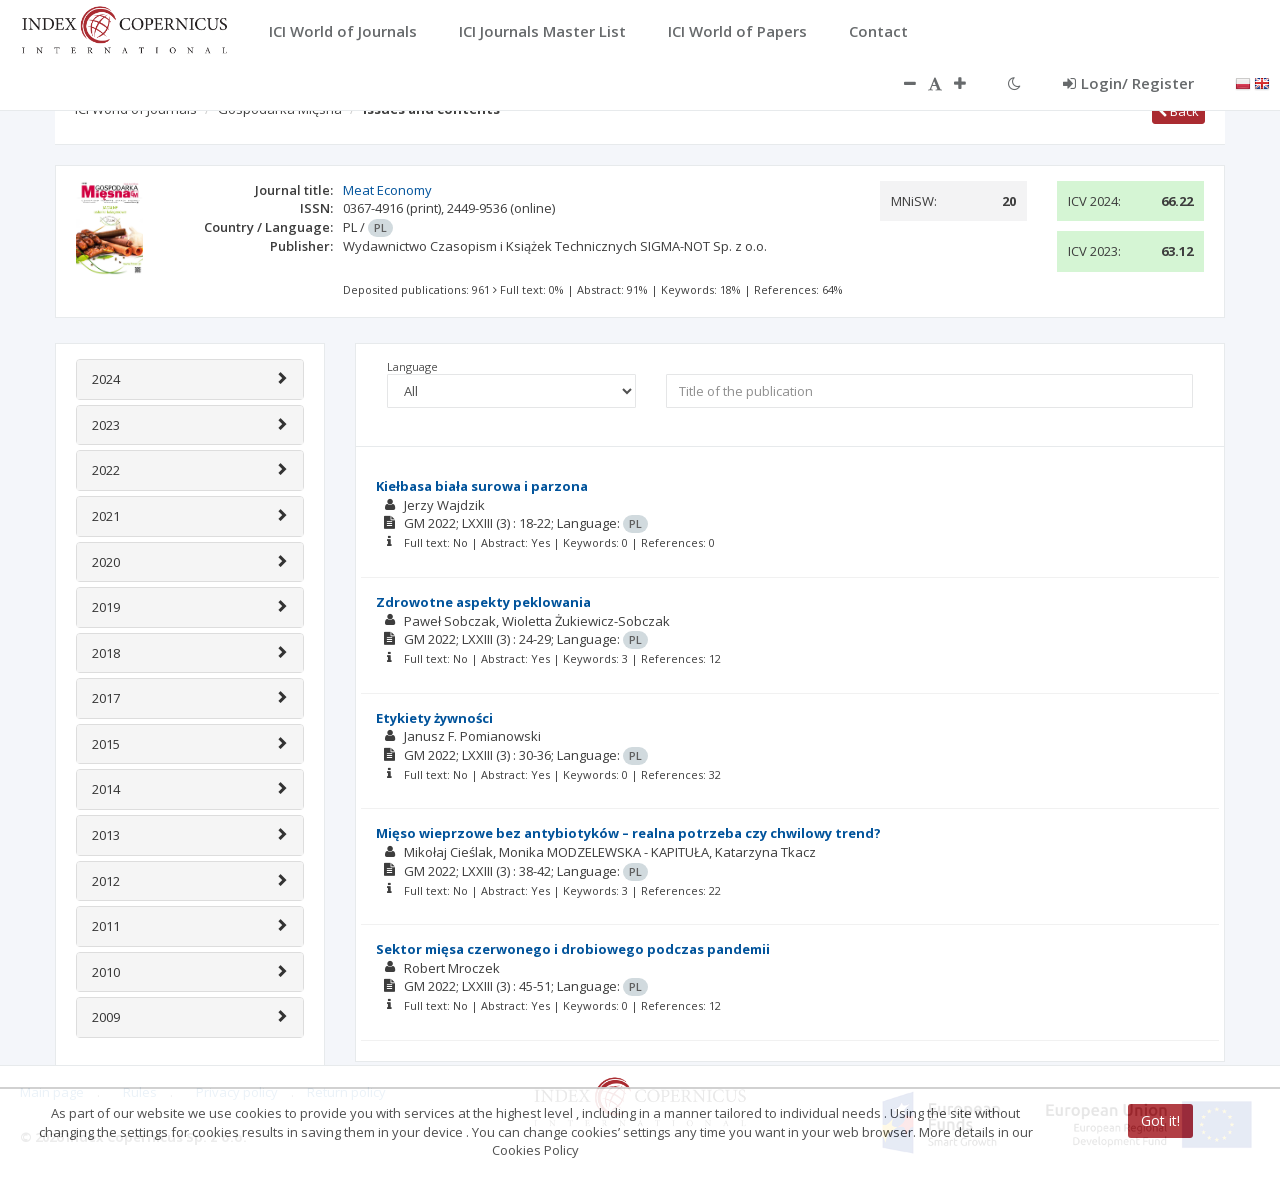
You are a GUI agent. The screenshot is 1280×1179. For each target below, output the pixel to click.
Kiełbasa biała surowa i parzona (482, 486)
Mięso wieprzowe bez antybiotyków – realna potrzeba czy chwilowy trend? (628, 833)
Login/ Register (1128, 83)
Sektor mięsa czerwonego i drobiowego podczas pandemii (573, 949)
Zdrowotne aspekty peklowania (483, 602)
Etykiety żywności (434, 718)
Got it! (1160, 1120)
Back (1178, 111)
